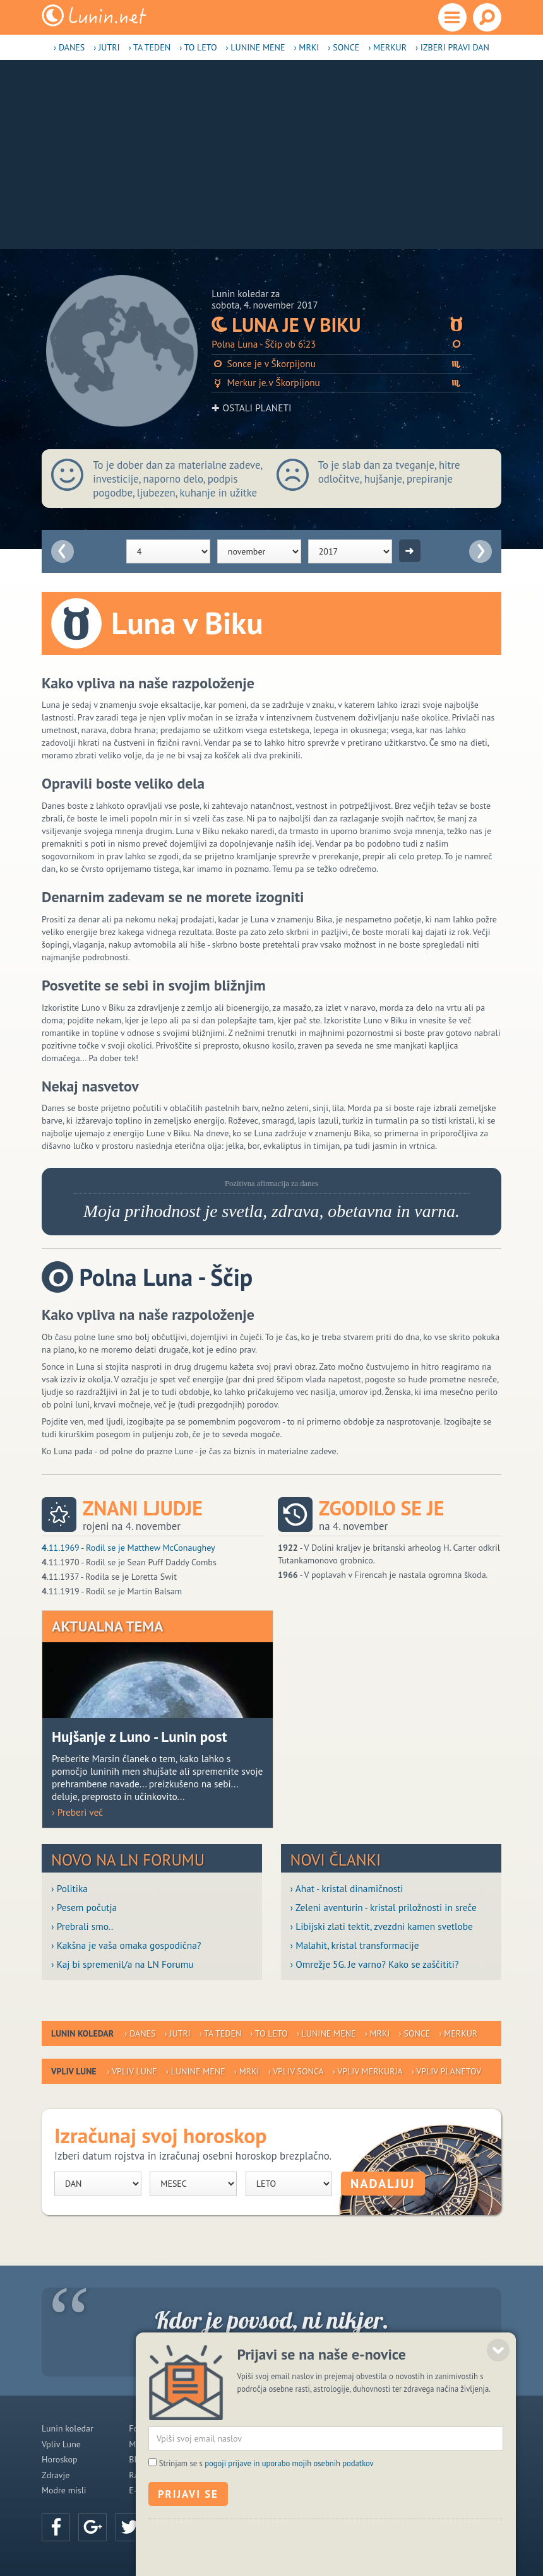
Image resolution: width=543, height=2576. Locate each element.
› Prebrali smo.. (82, 1926)
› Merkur (387, 47)
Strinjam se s (266, 2541)
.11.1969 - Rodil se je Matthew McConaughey (128, 1547)
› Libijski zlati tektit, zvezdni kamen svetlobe (381, 1926)
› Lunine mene (255, 47)
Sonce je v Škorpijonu (342, 363)
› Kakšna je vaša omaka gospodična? (126, 1945)
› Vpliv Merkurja (368, 2071)
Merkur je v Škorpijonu (342, 382)
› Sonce (343, 47)
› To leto (198, 47)
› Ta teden (150, 47)
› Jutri (106, 47)
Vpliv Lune (61, 2444)
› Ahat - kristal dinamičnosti (346, 1888)
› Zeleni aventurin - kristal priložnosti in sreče (383, 1907)
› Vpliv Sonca (296, 2071)
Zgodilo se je (381, 1508)
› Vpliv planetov (446, 2071)
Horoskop (60, 2459)
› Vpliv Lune (132, 2071)
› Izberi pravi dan (452, 47)
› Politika (69, 1888)
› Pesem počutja (84, 1907)
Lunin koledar (67, 2428)
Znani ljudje (143, 1508)
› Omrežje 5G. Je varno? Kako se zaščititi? (374, 1964)
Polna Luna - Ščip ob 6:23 (342, 344)
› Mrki (306, 47)
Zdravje (55, 2475)
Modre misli (64, 2490)
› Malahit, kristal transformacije (354, 1945)
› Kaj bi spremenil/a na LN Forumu (122, 1964)
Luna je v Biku (342, 325)
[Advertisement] (271, 154)
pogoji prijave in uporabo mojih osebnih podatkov (289, 2541)
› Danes (69, 47)
